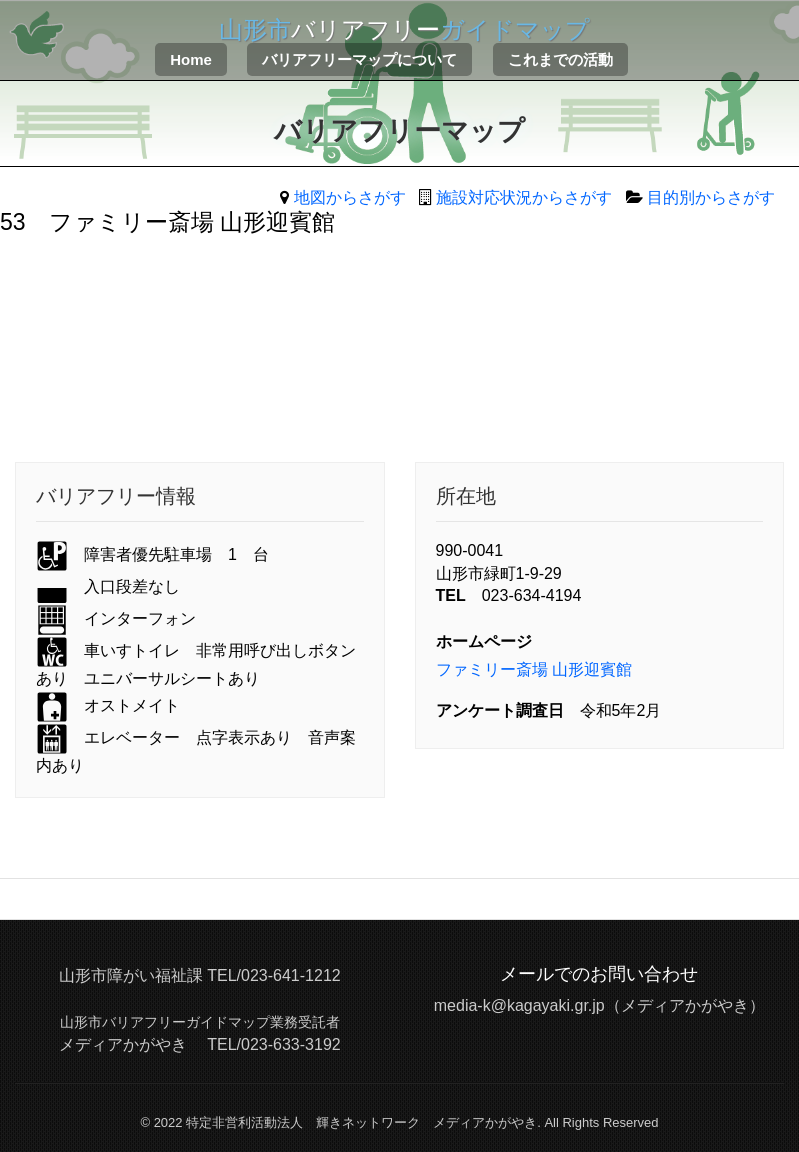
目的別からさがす (711, 197)
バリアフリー (404, 29)
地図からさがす (350, 197)
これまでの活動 (560, 59)
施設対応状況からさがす (524, 197)
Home (191, 59)
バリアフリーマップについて (359, 59)
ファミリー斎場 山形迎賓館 (534, 669)
